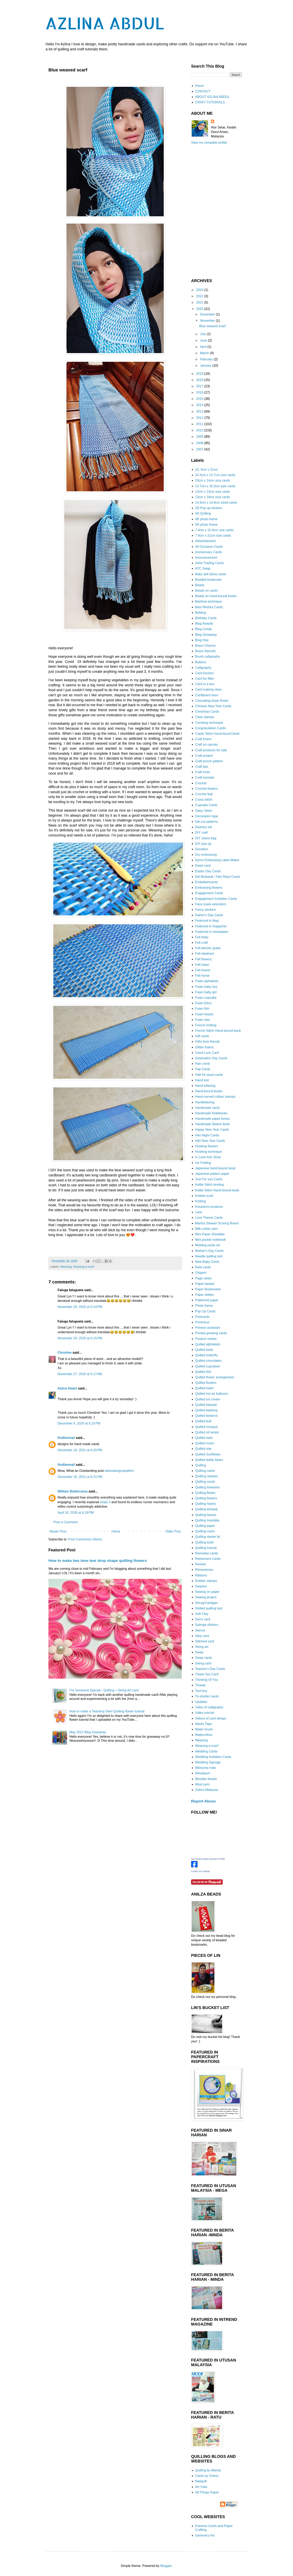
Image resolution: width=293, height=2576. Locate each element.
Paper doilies (204, 1294)
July (203, 334)
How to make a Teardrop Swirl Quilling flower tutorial (106, 1711)
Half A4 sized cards (209, 1074)
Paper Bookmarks (208, 1289)
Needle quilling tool (208, 1256)
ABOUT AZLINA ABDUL (212, 97)
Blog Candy (203, 629)
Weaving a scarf (83, 1266)
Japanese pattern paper (212, 1173)
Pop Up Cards (205, 1311)
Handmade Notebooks (211, 1113)
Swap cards (203, 1657)
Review (200, 1564)
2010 (200, 430)
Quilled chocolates (208, 1360)
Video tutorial (204, 1712)
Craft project (204, 755)
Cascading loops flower (212, 700)
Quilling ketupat (206, 1509)
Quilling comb (205, 1481)
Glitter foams (204, 1047)
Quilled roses (204, 1443)
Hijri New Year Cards (210, 1140)
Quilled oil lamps (207, 1432)
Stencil (200, 1630)
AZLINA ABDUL (104, 23)
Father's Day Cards (209, 915)
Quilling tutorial (206, 1548)
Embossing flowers (208, 887)
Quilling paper (205, 1525)
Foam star (202, 1019)
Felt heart (202, 964)
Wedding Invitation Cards (213, 1757)
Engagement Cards (209, 893)
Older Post (173, 1531)
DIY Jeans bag (205, 838)
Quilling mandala (207, 1520)
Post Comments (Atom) (85, 1539)
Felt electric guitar (208, 948)
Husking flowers (206, 1146)
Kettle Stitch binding (209, 1184)
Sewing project (205, 1597)
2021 (200, 302)
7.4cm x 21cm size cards (213, 535)
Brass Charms (205, 645)
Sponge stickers (206, 1624)
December (208, 314)
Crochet (200, 783)
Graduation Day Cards (211, 1058)
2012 (200, 417)
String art (201, 1646)
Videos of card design (210, 1718)
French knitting (205, 1025)
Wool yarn (202, 1784)
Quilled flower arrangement (214, 1377)
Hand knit (202, 1080)
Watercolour (204, 1734)
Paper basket (204, 1283)
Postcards (202, 1316)
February (207, 359)
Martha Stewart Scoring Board (216, 1223)
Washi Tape (203, 1724)
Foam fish (202, 1008)
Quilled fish (203, 1371)
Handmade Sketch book (212, 1124)
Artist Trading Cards (209, 563)
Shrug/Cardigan (206, 1603)
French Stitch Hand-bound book (218, 1030)
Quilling (200, 1465)
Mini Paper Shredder (210, 1234)
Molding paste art (207, 1245)
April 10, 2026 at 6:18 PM (76, 1512)
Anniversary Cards (208, 552)
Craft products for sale (211, 750)
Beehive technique (208, 601)
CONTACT (203, 91)
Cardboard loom (206, 695)
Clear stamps (204, 717)
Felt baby (202, 937)
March (205, 353)
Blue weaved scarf (212, 326)
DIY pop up (203, 843)
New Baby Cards (207, 1261)
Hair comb (202, 1063)
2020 (200, 309)
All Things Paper (207, 2492)
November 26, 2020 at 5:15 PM (80, 1338)
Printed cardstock (207, 1327)
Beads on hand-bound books (216, 596)
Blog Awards (204, 623)
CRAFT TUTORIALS (210, 102)
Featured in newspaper (211, 931)
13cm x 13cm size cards (212, 491)
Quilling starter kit (207, 1536)
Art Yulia (201, 2487)
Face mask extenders (210, 904)
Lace (198, 1212)
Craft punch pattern (209, 761)
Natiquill (201, 2481)
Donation (201, 849)
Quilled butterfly (206, 1355)
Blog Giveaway (206, 634)
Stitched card (204, 1641)
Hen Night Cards (207, 1135)
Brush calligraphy (207, 656)
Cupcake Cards (206, 805)
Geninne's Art (205, 2535)
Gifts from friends (207, 1041)
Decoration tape (206, 816)
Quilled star (203, 1448)
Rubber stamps (206, 1581)
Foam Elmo (203, 1003)
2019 (200, 373)
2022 (200, 296)
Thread (200, 1685)
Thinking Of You (206, 1679)
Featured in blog (207, 920)
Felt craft (201, 942)
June (204, 340)
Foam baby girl (206, 992)
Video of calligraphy (209, 1707)
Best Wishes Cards (209, 607)
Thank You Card (206, 1674)
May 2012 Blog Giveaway (87, 1732)
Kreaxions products (209, 1206)
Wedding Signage (208, 1762)
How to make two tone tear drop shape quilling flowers (97, 1560)
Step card (202, 1636)
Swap (199, 1652)
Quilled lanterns (206, 1415)
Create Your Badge (200, 1871)
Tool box (201, 1691)
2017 (200, 386)
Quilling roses (205, 1531)
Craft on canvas (206, 744)
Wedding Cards (206, 1751)
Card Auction (204, 673)
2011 (200, 424)
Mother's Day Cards (209, 1250)
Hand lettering (205, 1085)
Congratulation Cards (210, 728)
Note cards (203, 1267)
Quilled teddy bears (209, 1460)
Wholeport (202, 1773)
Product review (206, 1339)
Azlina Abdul (68, 1388)
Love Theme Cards (209, 1217)
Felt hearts (203, 970)
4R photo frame (206, 519)
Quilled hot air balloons (211, 1393)
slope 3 (105, 1502)
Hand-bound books (208, 1091)
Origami (200, 1272)
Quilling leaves (205, 1515)
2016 (200, 392)
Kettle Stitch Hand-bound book (217, 1190)
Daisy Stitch (203, 810)
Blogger (165, 2566)
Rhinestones (204, 1569)
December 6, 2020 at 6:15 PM (79, 1423)
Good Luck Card (207, 1052)
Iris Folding (203, 1162)
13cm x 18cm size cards (212, 497)
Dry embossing (206, 854)
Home (115, 1531)
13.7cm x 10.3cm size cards (215, 486)
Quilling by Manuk (208, 2470)
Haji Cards (202, 1069)
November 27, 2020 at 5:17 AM (80, 1374)
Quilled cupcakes (207, 1366)
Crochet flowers (206, 788)
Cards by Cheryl (206, 2475)
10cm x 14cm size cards (212, 480)
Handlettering (204, 1102)
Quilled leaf (203, 1421)
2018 (200, 380)
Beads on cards (206, 590)
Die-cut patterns (206, 821)
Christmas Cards (207, 711)
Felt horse (202, 975)
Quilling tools (204, 1542)
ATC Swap (202, 568)
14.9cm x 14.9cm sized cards (216, 502)
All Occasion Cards (209, 546)
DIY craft (201, 832)
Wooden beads (206, 1779)
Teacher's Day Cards (210, 1669)
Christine (65, 1352)
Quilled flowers (205, 1382)
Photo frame (204, 1305)
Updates (201, 1702)
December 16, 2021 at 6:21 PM (80, 1477)
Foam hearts (204, 1014)
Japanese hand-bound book (215, 1168)
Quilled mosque (206, 1427)
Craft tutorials (204, 777)
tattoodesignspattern (119, 1470)
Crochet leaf (204, 794)
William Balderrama (73, 1491)
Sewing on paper (207, 1591)
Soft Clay (201, 1613)
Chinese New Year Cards (213, 706)
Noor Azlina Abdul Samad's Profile (208, 1859)
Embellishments (206, 882)
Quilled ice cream (207, 1399)
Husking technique (208, 1151)
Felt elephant (204, 953)
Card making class (208, 689)
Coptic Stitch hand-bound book (217, 733)
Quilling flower (205, 1492)
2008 (200, 443)
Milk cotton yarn (206, 1228)
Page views (203, 1278)
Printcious (202, 1322)
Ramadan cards (206, 1553)
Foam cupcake (205, 997)
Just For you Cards (208, 1179)
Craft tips (201, 766)
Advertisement (205, 541)
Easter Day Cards (208, 871)
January (206, 365)
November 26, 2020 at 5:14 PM (80, 1307)
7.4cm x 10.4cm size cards (214, 530)
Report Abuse (203, 1801)
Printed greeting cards (211, 1333)
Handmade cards (207, 1107)
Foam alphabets (206, 981)
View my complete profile (209, 142)
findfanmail (66, 1437)
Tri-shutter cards (207, 1696)
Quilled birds (204, 1349)
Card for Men (204, 678)
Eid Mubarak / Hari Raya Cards (217, 876)
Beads (199, 585)
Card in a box (204, 684)
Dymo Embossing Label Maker (217, 860)
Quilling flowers (206, 1498)
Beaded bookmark (208, 579)
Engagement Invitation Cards (216, 898)
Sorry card (202, 1619)
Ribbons (201, 1575)
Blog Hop (202, 640)
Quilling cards (205, 1470)
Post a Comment (65, 1522)
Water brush (204, 1729)
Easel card (203, 865)
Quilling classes (206, 1476)
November (208, 320)
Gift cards (202, 1036)
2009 (200, 436)
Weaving (66, 1266)
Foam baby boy (206, 986)
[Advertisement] (216, 211)
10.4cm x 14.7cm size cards (215, 475)
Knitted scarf (204, 1195)
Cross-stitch (203, 799)
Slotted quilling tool (208, 1608)
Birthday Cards (206, 618)
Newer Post (57, 1531)
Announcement (206, 557)
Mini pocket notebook (210, 1239)
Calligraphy (203, 667)
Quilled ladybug (206, 1410)
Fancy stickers (205, 909)
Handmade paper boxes (212, 1118)
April (203, 346)
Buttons (200, 662)
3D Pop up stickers (208, 508)
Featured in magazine (211, 926)
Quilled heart (204, 1388)
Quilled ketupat (206, 1404)
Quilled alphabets (207, 1344)
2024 (200, 290)
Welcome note (205, 1767)
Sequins (201, 1586)
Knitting (200, 1201)
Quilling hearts (205, 1503)
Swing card (203, 1663)
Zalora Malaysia (206, 1790)
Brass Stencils (205, 651)
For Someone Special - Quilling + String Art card (103, 1690)
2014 (200, 405)
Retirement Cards (207, 1558)
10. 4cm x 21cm (206, 469)
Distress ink (203, 827)
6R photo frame (206, 524)
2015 (200, 398)
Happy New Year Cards (212, 1129)
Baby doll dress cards (210, 574)
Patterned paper (206, 1300)
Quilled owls (204, 1437)
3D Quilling (203, 513)
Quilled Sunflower (207, 1454)
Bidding (200, 612)
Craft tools (202, 772)
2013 (200, 411)
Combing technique (209, 722)
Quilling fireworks (207, 1487)
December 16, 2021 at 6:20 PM (80, 1450)
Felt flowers (203, 959)
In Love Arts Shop (208, 1157)
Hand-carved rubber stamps (215, 1096)
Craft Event (203, 739)
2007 (200, 449)
